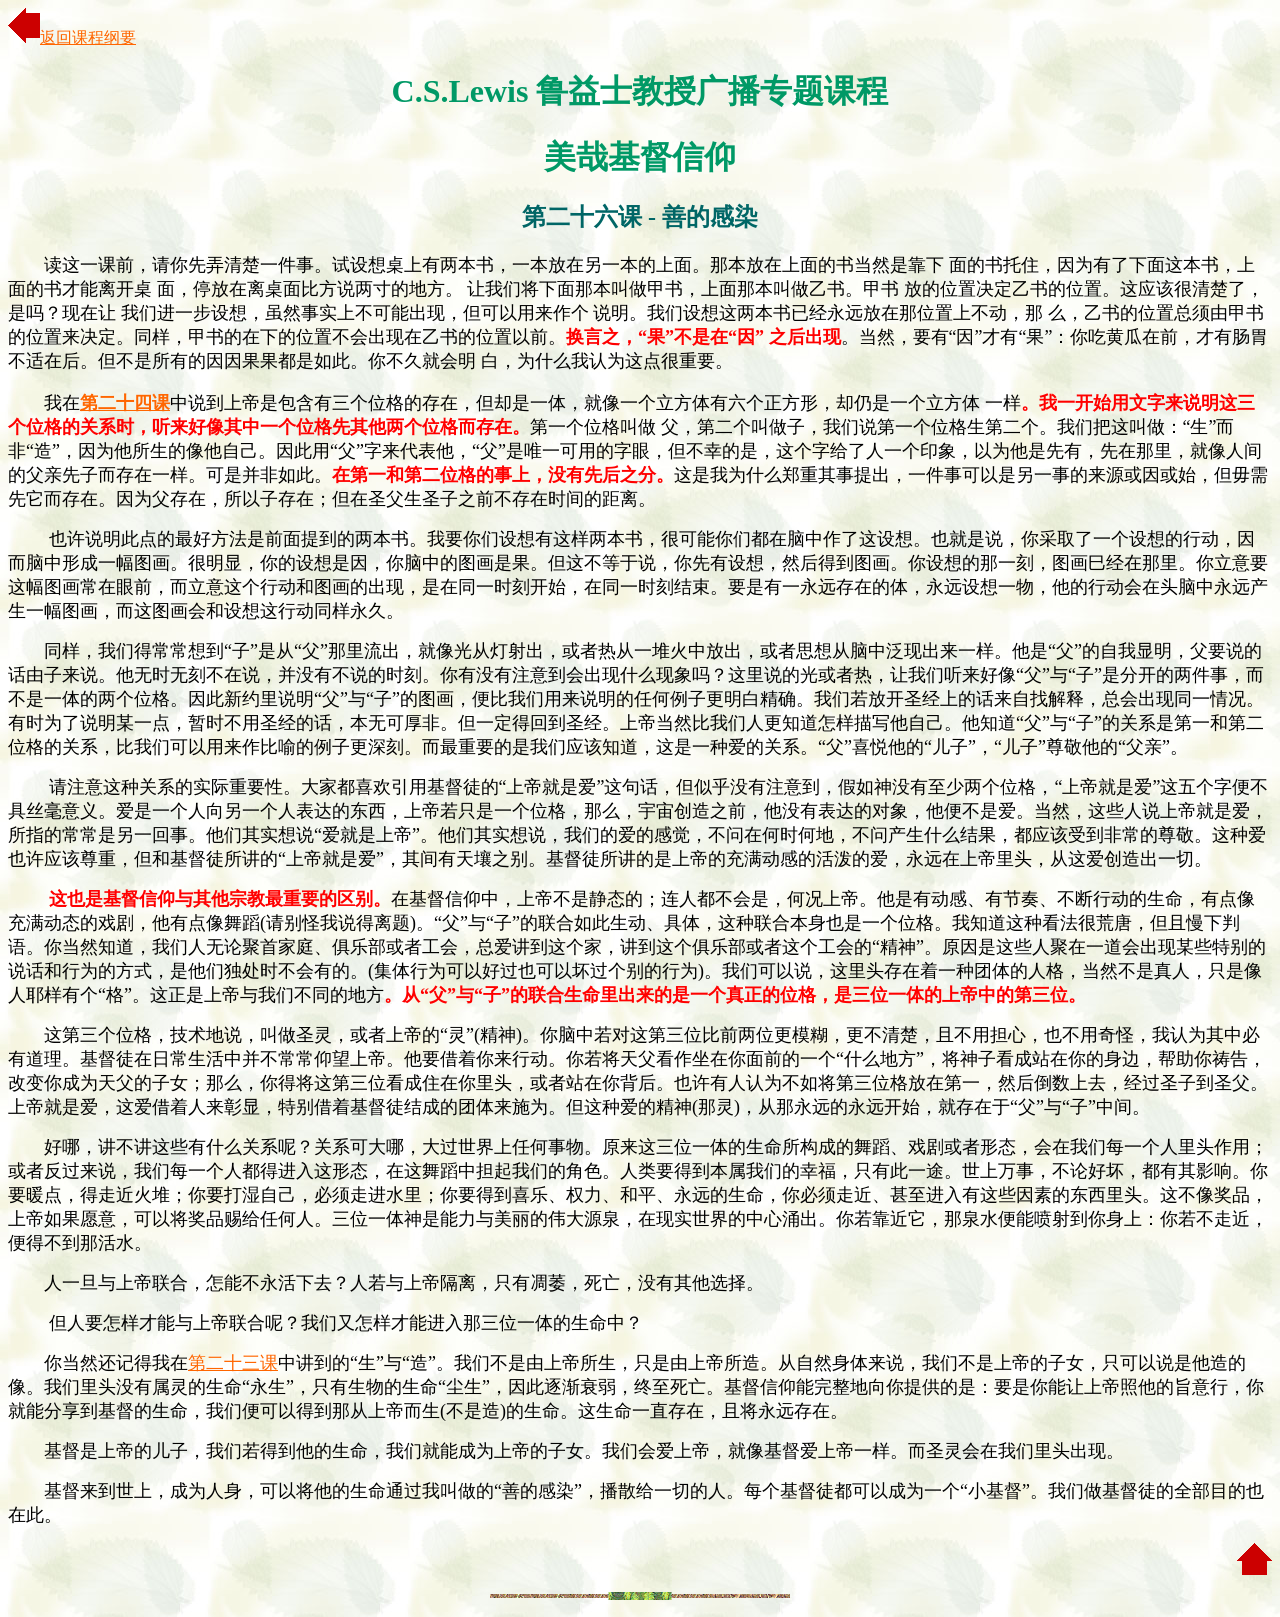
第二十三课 (233, 1363)
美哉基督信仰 (640, 157)
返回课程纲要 (72, 37)
